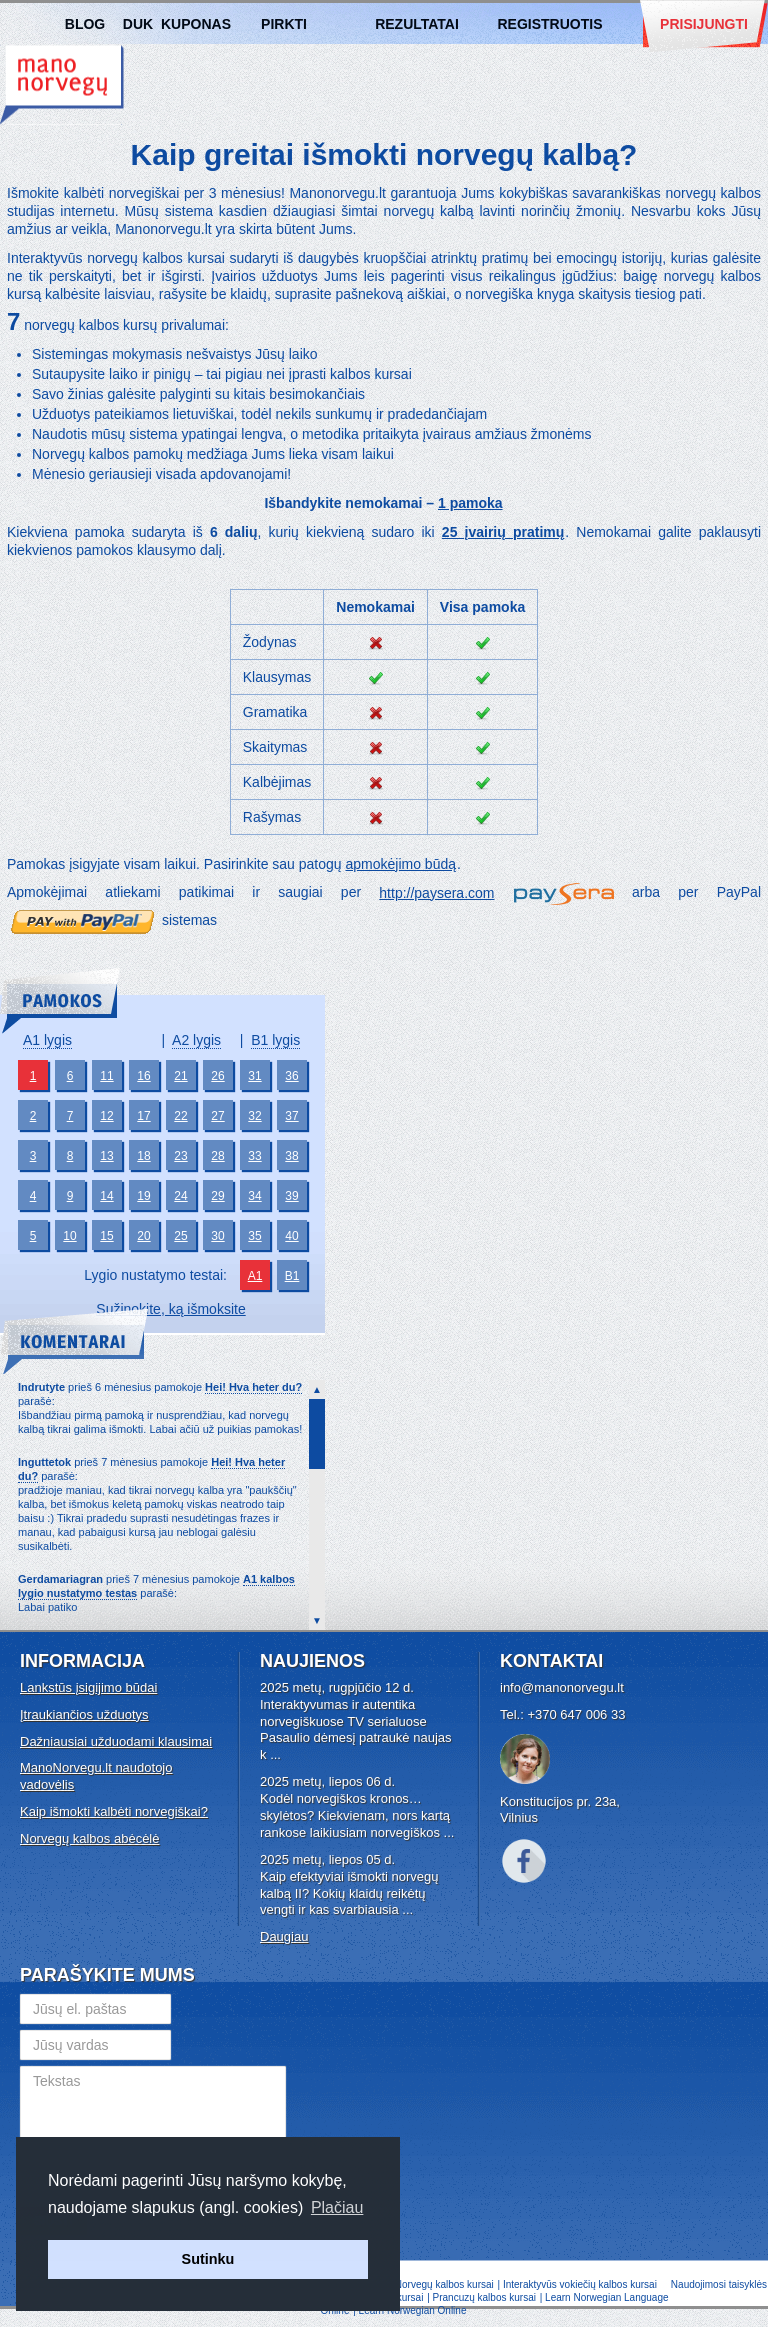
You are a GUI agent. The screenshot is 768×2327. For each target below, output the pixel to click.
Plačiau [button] (337, 2207)
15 (106, 1236)
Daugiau (284, 1936)
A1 (255, 1276)
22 (180, 1116)
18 (143, 1156)
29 (217, 1196)
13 (106, 1156)
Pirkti (284, 24)
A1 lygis (47, 1040)
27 (217, 1116)
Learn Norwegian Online (413, 2310)
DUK (138, 24)
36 (291, 1076)
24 (180, 1196)
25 (180, 1236)
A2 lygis (196, 1040)
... (275, 1754)
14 (106, 1196)
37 (291, 1116)
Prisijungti (704, 24)
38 (291, 1156)
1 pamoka (470, 503)
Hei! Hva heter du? (253, 1387)
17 (143, 1116)
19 (143, 1196)
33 (254, 1156)
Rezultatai (417, 24)
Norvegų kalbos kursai (62, 85)
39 (291, 1196)
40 (291, 1236)
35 (254, 1236)
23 (180, 1156)
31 (254, 1076)
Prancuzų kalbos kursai (486, 2297)
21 (180, 1076)
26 (217, 1076)
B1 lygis (275, 1040)
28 (217, 1156)
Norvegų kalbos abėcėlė (89, 1838)
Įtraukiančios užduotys (84, 1714)
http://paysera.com (436, 893)
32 (254, 1116)
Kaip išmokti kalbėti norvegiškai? (114, 1811)
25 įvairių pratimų (503, 532)
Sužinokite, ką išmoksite (170, 1309)
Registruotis (549, 24)
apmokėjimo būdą (401, 864)
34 (254, 1196)
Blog (85, 24)
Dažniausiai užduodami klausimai (116, 1741)
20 (143, 1236)
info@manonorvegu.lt (562, 1687)
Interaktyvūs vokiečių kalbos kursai (580, 2284)
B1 (292, 1276)
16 (143, 1076)
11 (106, 1076)
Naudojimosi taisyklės (719, 2284)
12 (106, 1116)
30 (217, 1236)
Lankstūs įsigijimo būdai (88, 1687)
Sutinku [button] (208, 2259)
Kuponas (196, 24)
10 (69, 1236)
